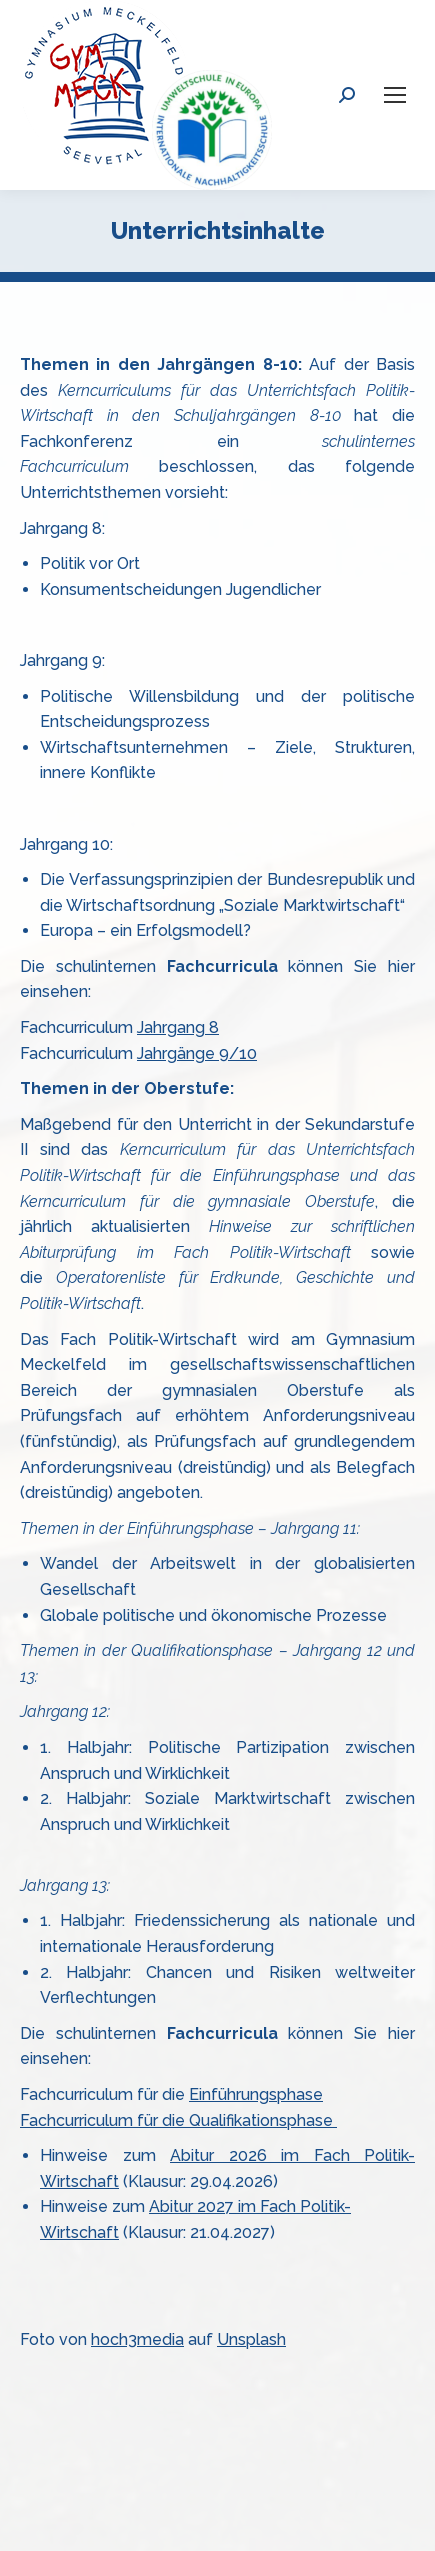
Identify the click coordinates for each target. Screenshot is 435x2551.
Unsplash (251, 2339)
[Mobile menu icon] (395, 95)
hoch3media (137, 2339)
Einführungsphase (256, 2094)
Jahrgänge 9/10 (197, 1053)
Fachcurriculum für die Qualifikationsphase (178, 2120)
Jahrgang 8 (178, 1027)
